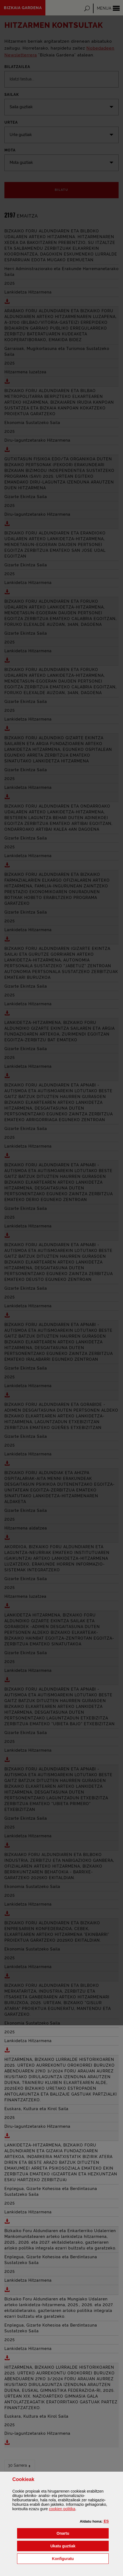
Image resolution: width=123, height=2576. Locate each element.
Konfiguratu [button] (80, 2558)
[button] (106, 2521)
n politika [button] (62, 2509)
